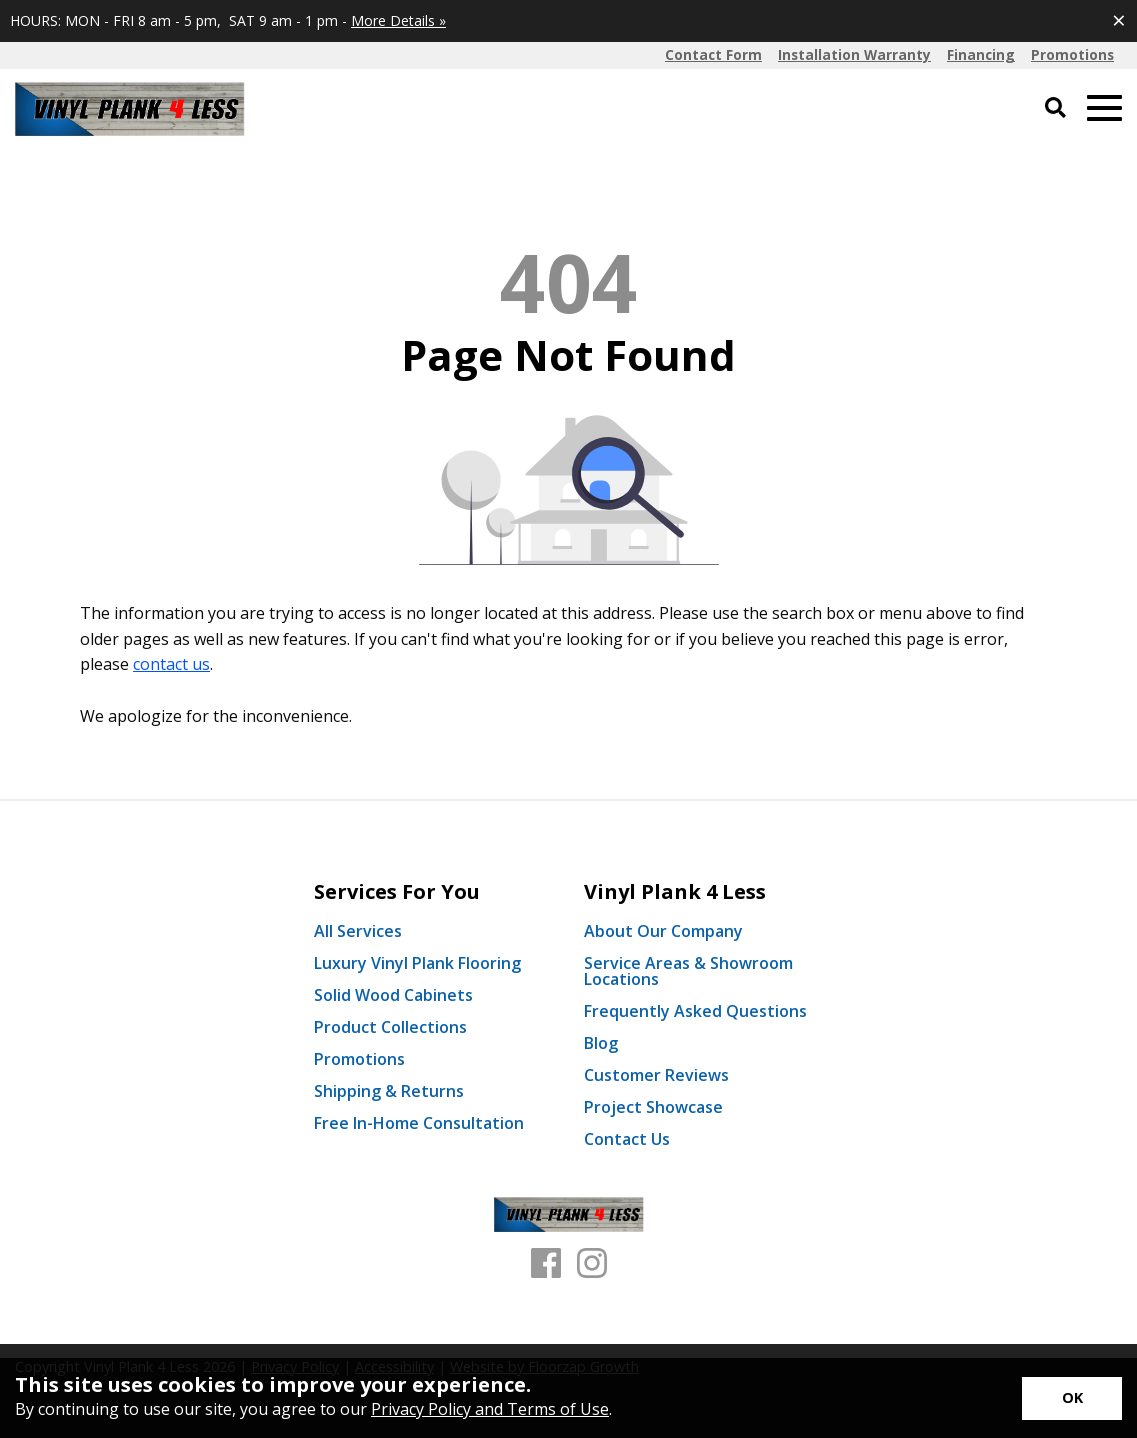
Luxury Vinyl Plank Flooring (417, 963)
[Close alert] (1119, 20)
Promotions (359, 1059)
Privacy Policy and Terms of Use (490, 1409)
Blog (601, 1043)
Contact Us (627, 1139)
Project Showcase (653, 1107)
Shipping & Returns (389, 1091)
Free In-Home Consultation (419, 1123)
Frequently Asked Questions (695, 1011)
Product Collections (390, 1027)
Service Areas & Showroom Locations (688, 971)
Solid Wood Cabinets (393, 995)
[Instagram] (592, 1264)
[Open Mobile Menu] (1104, 108)
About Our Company (663, 931)
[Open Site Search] (1055, 108)
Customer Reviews (656, 1075)
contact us (171, 664)
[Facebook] (546, 1264)
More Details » (398, 20)
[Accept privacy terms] (1072, 1398)
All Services (358, 931)
